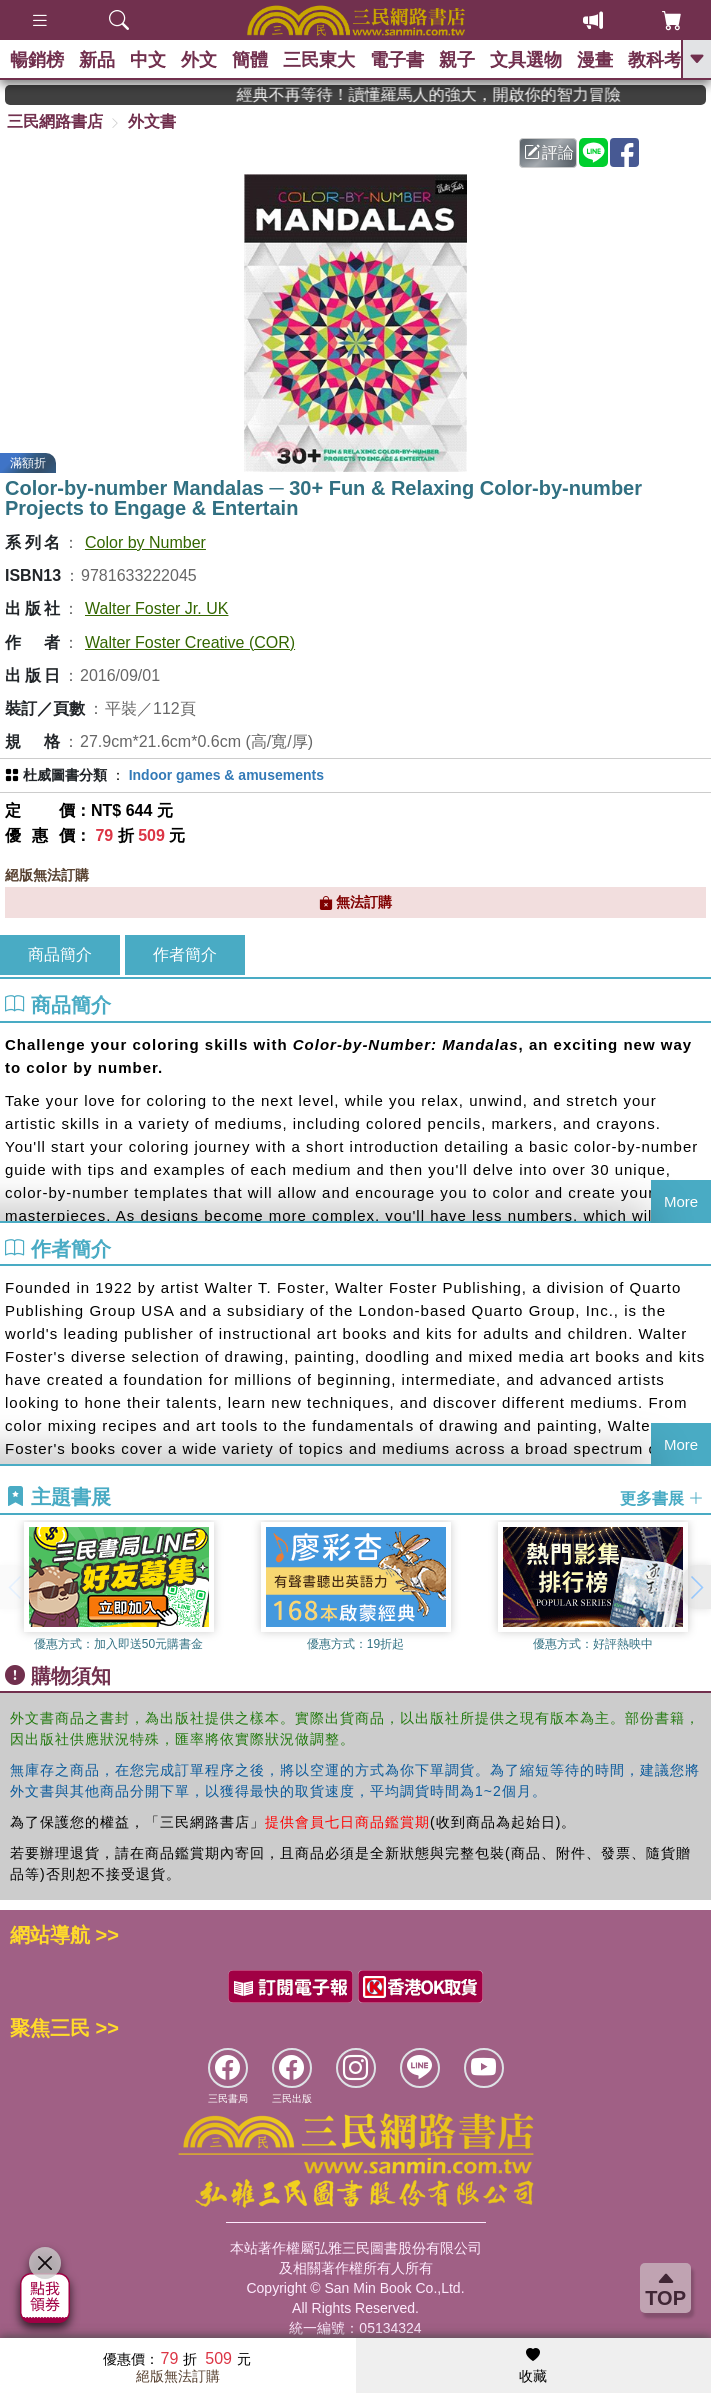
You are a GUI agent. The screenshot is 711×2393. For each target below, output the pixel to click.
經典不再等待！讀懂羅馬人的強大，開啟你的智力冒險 (454, 94)
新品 (97, 60)
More (681, 1201)
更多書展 (662, 1498)
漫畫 (595, 60)
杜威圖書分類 (65, 775)
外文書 (152, 121)
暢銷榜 (37, 60)
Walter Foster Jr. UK (156, 608)
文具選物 (526, 60)
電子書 (397, 60)
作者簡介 (185, 954)
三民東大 (319, 60)
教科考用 (664, 60)
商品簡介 (60, 954)
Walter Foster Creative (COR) (190, 642)
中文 (148, 60)
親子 (457, 60)
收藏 (533, 2366)
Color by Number (145, 542)
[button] (696, 1587)
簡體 (250, 60)
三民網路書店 (55, 121)
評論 (549, 152)
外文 (199, 60)
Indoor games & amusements (226, 775)
